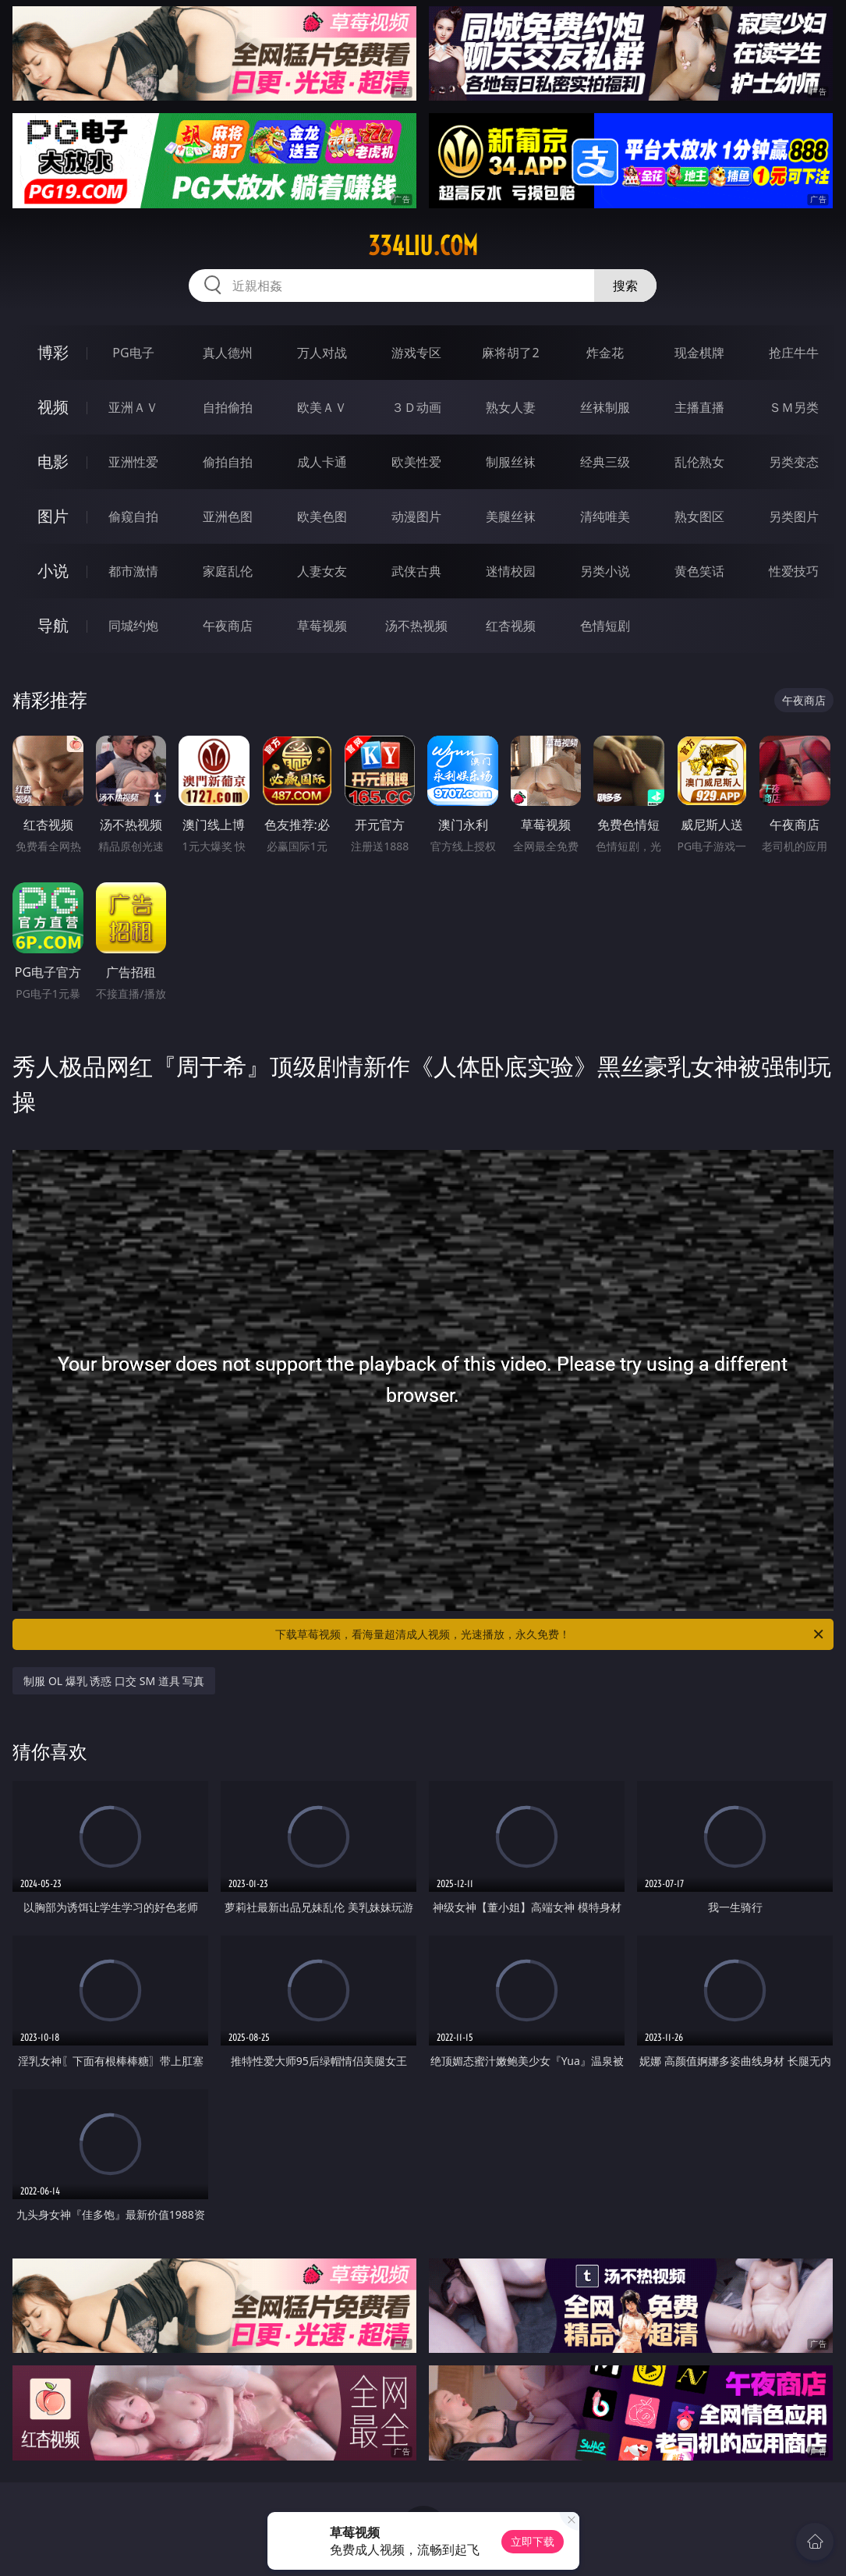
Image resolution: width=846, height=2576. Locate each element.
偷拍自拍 (228, 461)
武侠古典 (416, 571)
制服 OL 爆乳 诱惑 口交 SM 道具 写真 (113, 1680)
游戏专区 (416, 352)
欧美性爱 (416, 461)
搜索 (625, 285)
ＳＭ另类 (794, 407)
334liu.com (423, 245)
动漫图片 (416, 516)
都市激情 (133, 571)
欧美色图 (322, 516)
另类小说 (605, 571)
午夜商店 (228, 625)
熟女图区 (699, 516)
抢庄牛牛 (794, 352)
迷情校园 (511, 571)
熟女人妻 (511, 407)
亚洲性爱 (133, 461)
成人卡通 (322, 461)
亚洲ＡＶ (133, 407)
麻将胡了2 (510, 352)
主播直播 (699, 407)
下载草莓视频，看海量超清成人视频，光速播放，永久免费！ (550, 1634)
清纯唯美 (605, 516)
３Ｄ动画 (416, 407)
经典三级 (605, 461)
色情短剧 (605, 625)
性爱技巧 (794, 571)
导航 (53, 625)
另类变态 (794, 461)
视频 (53, 406)
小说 (53, 570)
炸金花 (605, 352)
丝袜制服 (605, 407)
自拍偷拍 (228, 407)
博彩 (53, 352)
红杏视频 (511, 625)
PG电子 (133, 352)
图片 (53, 516)
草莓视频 (322, 625)
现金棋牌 (699, 352)
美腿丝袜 (511, 516)
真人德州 (228, 352)
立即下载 (532, 2541)
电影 (53, 461)
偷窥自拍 (133, 516)
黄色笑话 (699, 571)
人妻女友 (322, 571)
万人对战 (322, 352)
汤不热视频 (416, 625)
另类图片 (794, 516)
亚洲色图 (228, 516)
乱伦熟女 (699, 461)
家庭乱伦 (228, 571)
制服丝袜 (511, 461)
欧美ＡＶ (322, 407)
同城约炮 (133, 625)
